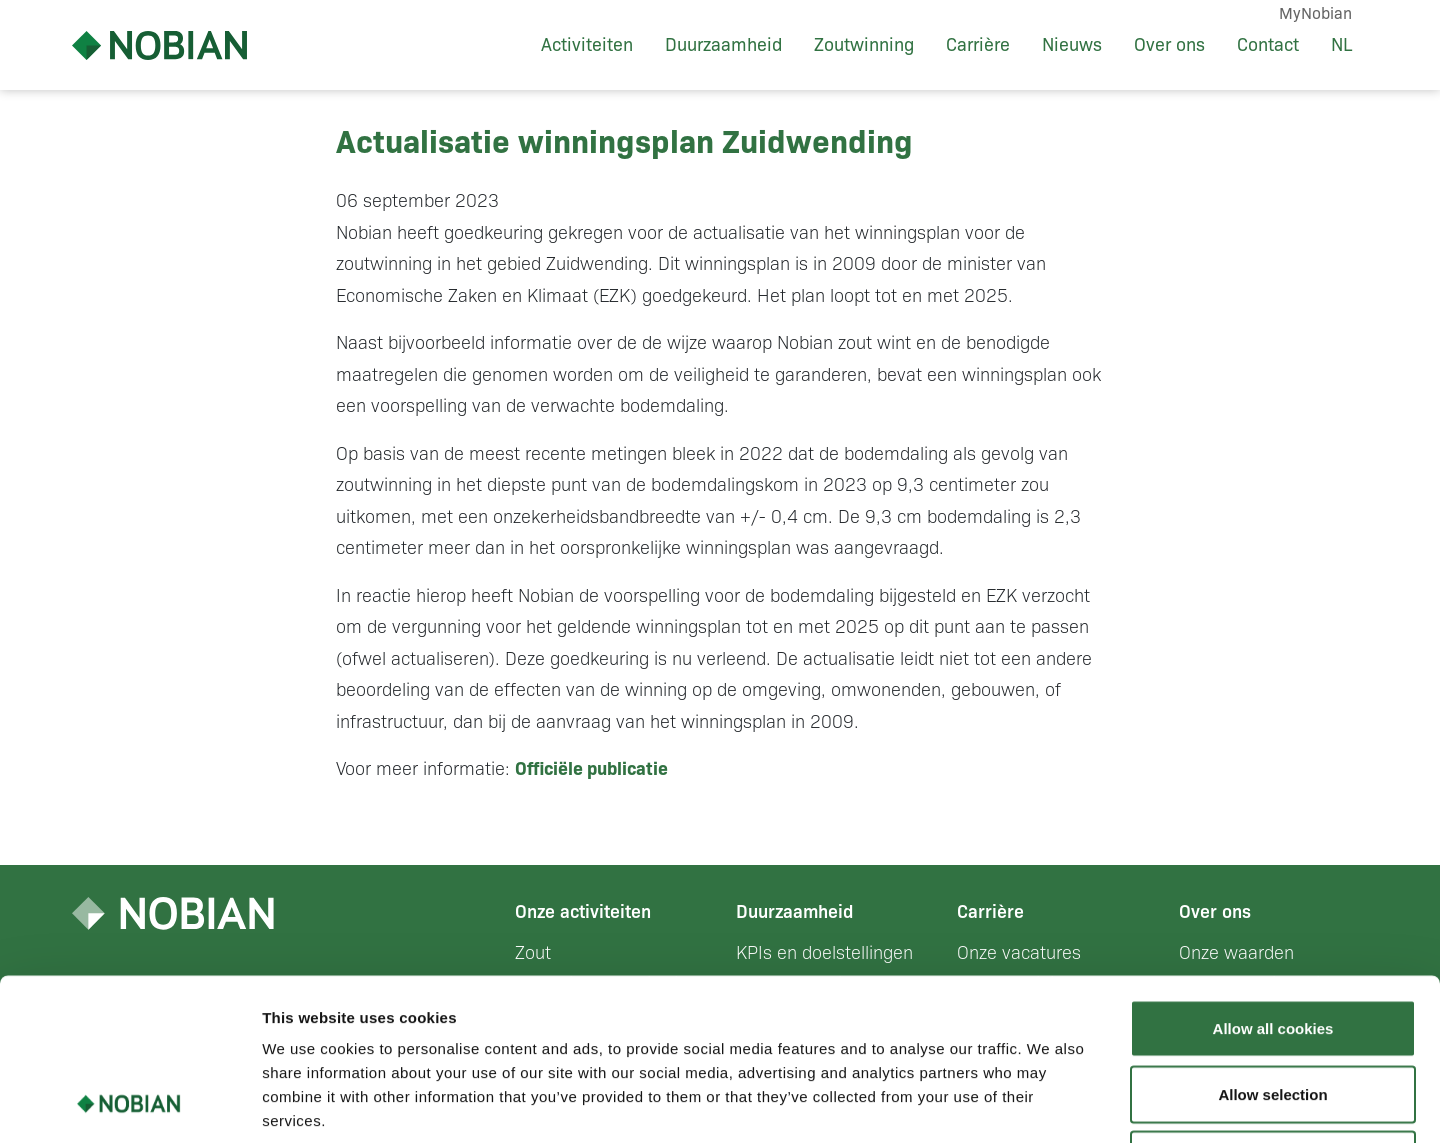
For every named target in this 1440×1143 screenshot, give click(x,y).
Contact (1268, 45)
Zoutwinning (864, 45)
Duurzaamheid (723, 45)
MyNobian (1315, 13)
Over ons (1169, 45)
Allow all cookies (1273, 880)
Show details (1049, 1103)
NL (1341, 45)
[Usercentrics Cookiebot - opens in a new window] (129, 1104)
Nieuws (1072, 45)
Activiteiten (587, 45)
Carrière (978, 45)
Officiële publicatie (591, 769)
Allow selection (1272, 946)
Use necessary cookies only (1273, 1011)
